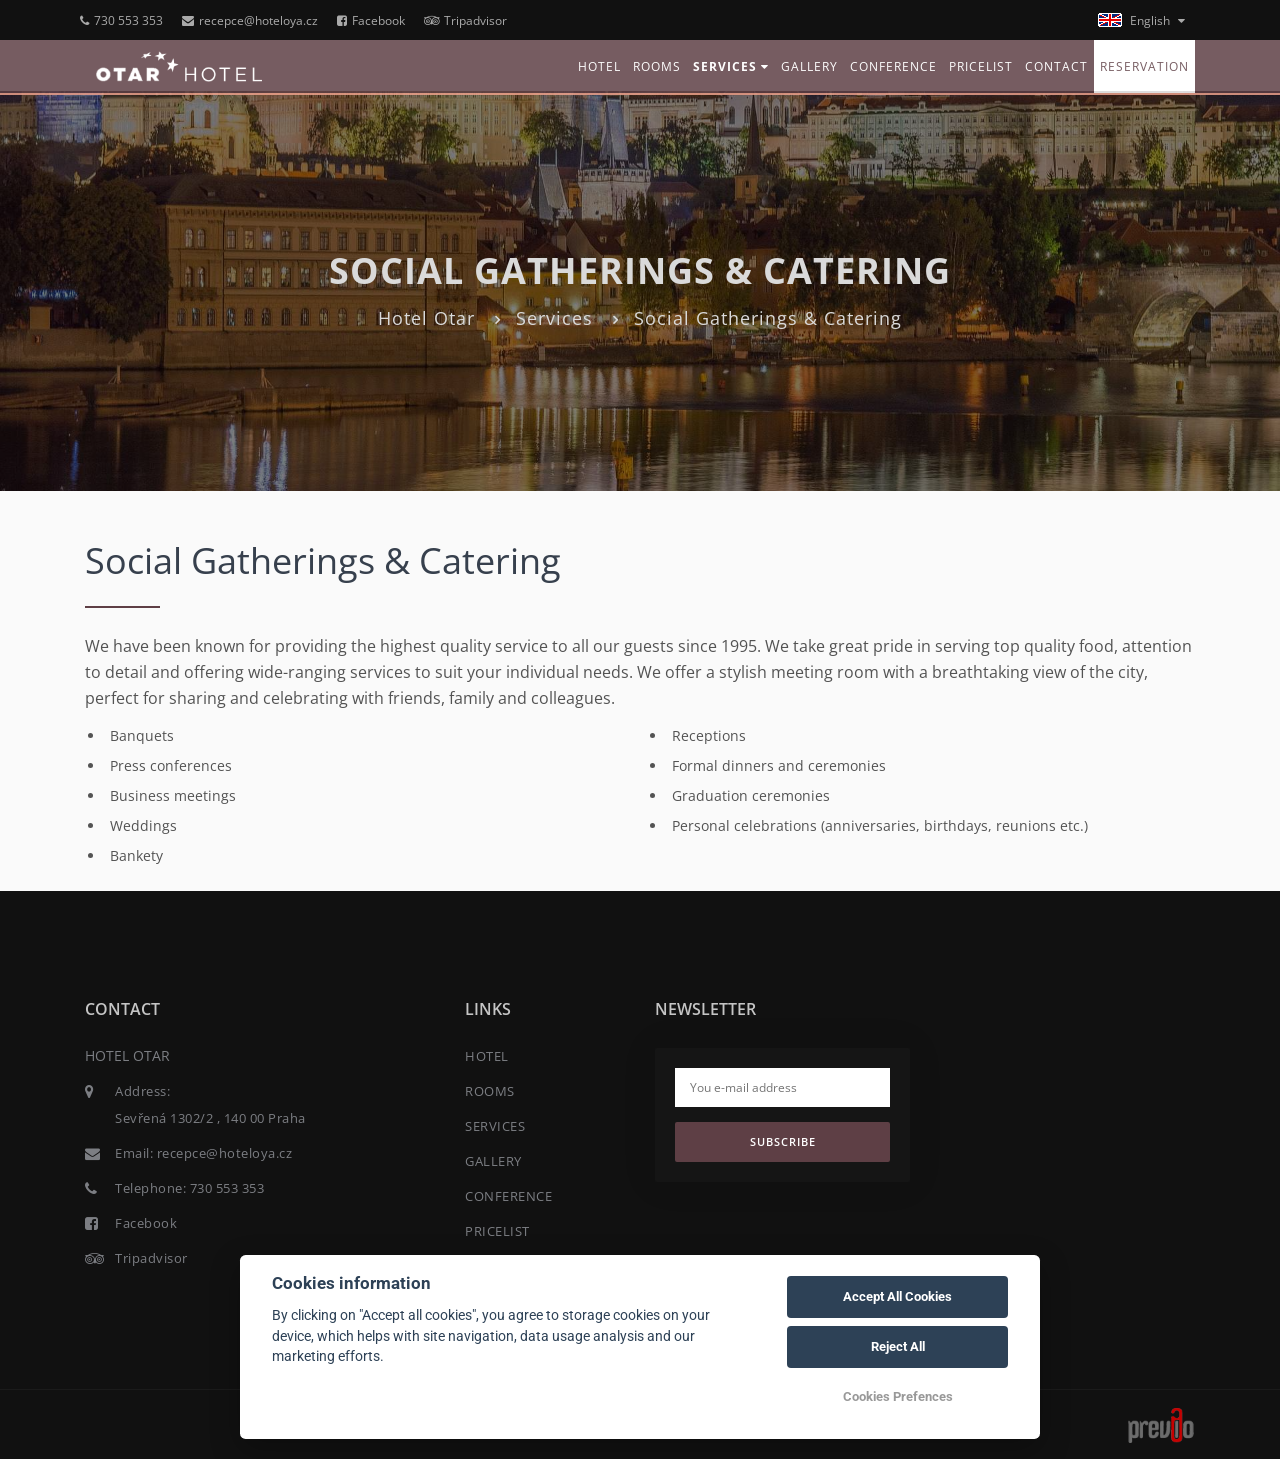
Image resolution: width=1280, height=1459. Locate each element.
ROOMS (657, 66)
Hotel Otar (426, 318)
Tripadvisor (465, 20)
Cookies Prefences (898, 1396)
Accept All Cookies (897, 1296)
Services (554, 318)
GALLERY (809, 66)
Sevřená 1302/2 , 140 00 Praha (210, 1118)
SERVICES (731, 66)
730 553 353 (121, 20)
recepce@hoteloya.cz (250, 20)
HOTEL (599, 66)
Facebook (371, 20)
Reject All (898, 1346)
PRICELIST (981, 66)
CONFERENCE (893, 66)
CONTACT (1056, 66)
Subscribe (783, 1141)
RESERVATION (1144, 66)
